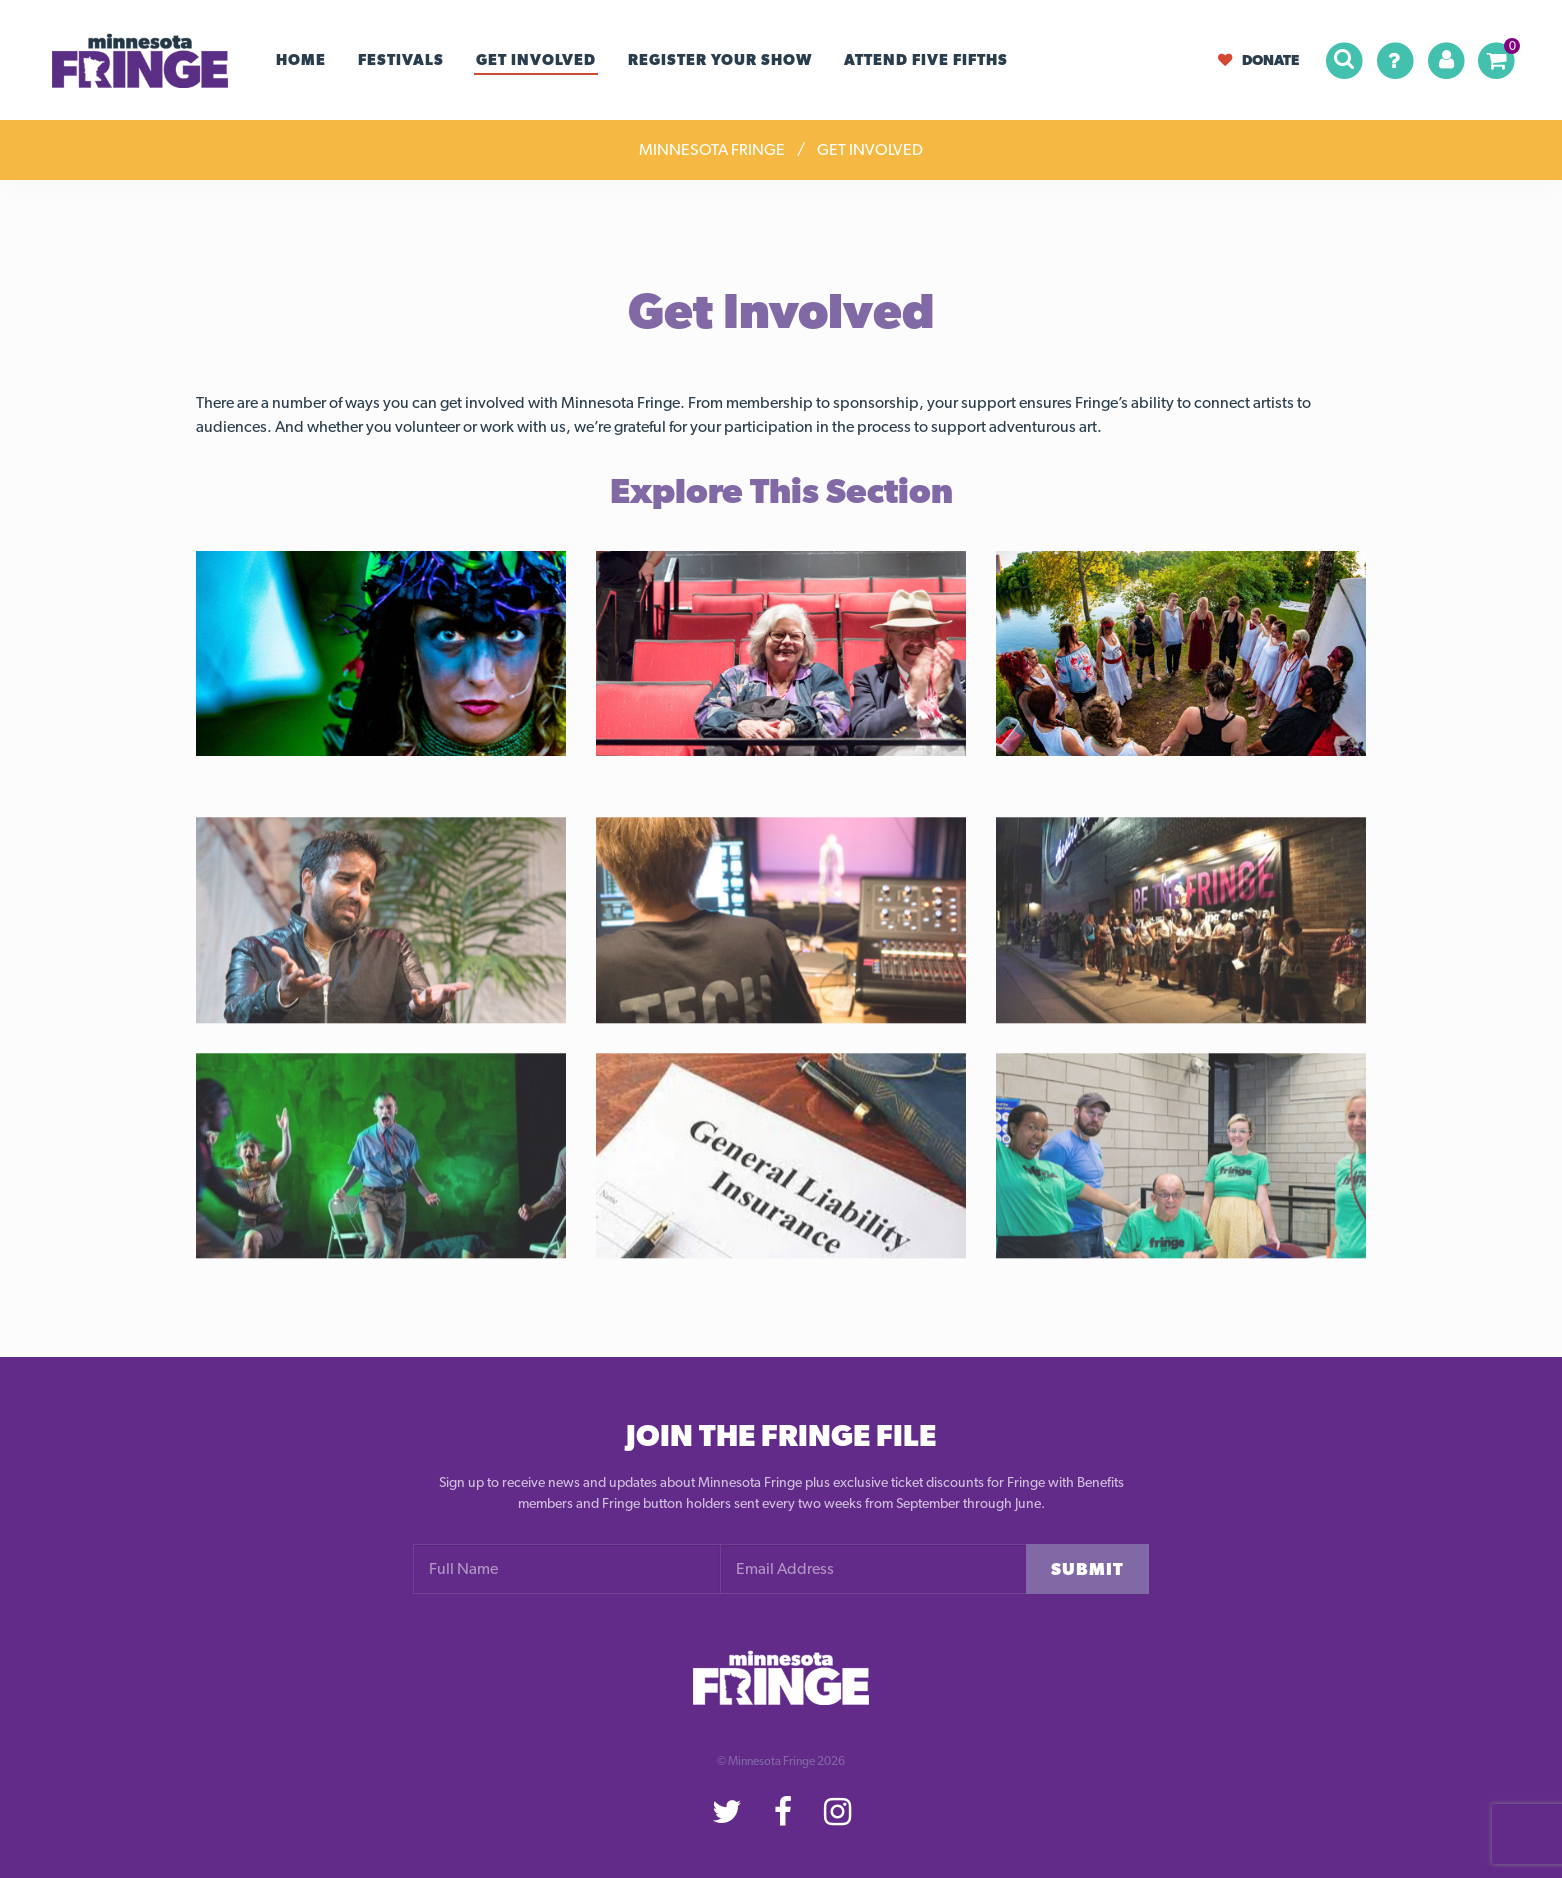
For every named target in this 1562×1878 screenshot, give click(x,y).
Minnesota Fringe (712, 149)
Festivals (401, 60)
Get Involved (536, 60)
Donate (1258, 59)
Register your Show (720, 60)
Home (301, 60)
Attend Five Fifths (926, 60)
